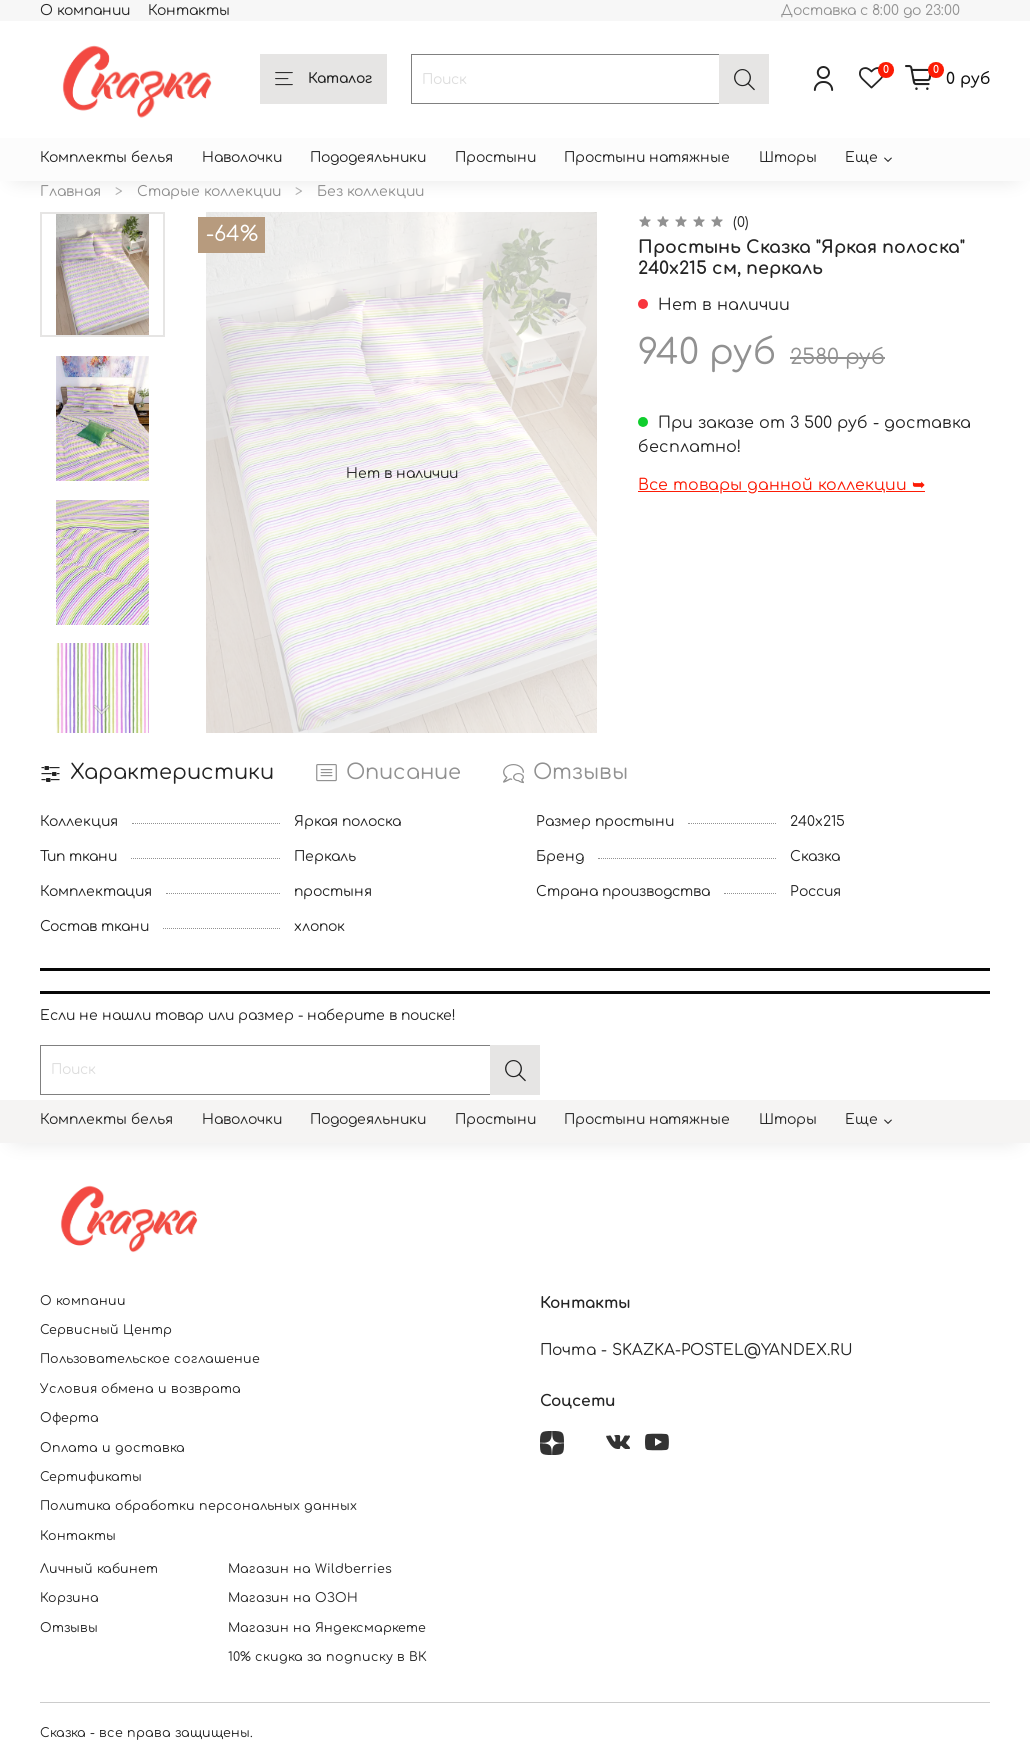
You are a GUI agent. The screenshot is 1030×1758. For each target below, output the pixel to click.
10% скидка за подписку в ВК (327, 1657)
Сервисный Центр (106, 1330)
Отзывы (69, 1628)
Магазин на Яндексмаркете (327, 1628)
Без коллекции (370, 191)
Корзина (69, 1598)
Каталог (323, 80)
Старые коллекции (209, 191)
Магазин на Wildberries (310, 1569)
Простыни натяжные (647, 157)
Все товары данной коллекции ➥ (781, 485)
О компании (85, 10)
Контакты (189, 10)
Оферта (69, 1418)
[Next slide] (103, 710)
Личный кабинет (99, 1569)
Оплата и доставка (112, 1448)
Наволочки (242, 157)
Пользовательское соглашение (150, 1359)
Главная (70, 191)
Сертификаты (91, 1477)
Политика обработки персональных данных (198, 1506)
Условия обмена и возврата (140, 1389)
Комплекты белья (106, 157)
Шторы (788, 157)
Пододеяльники (368, 157)
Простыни (495, 157)
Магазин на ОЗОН (293, 1598)
